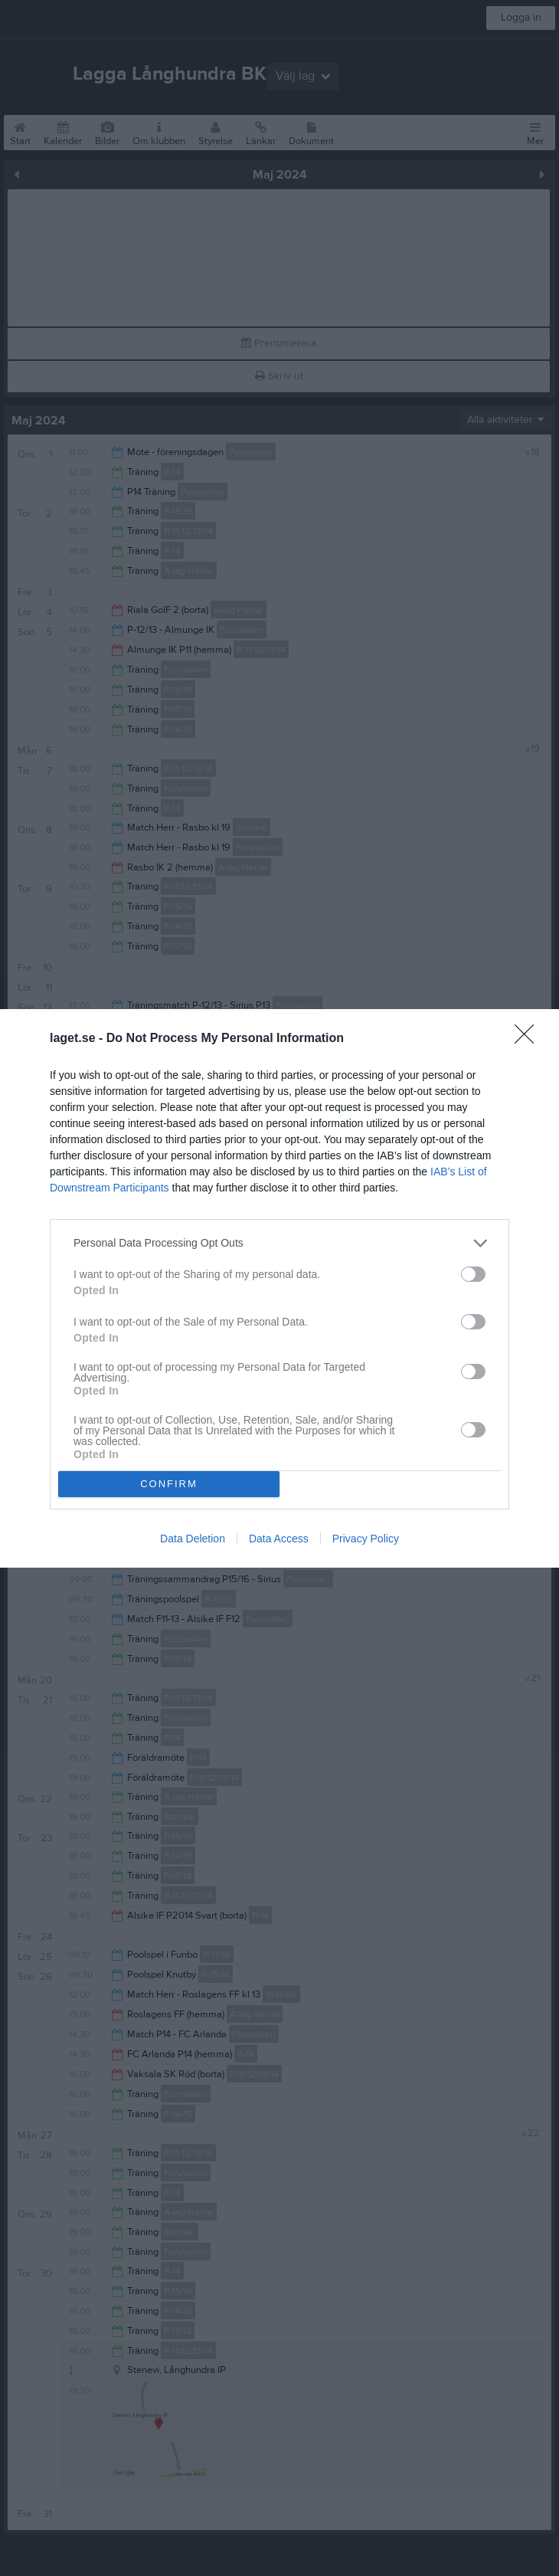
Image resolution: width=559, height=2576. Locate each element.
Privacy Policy (365, 1538)
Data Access (279, 1538)
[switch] (473, 1274)
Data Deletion (192, 1538)
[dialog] (279, 1288)
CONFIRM (169, 1484)
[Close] (529, 1039)
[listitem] (279, 1243)
